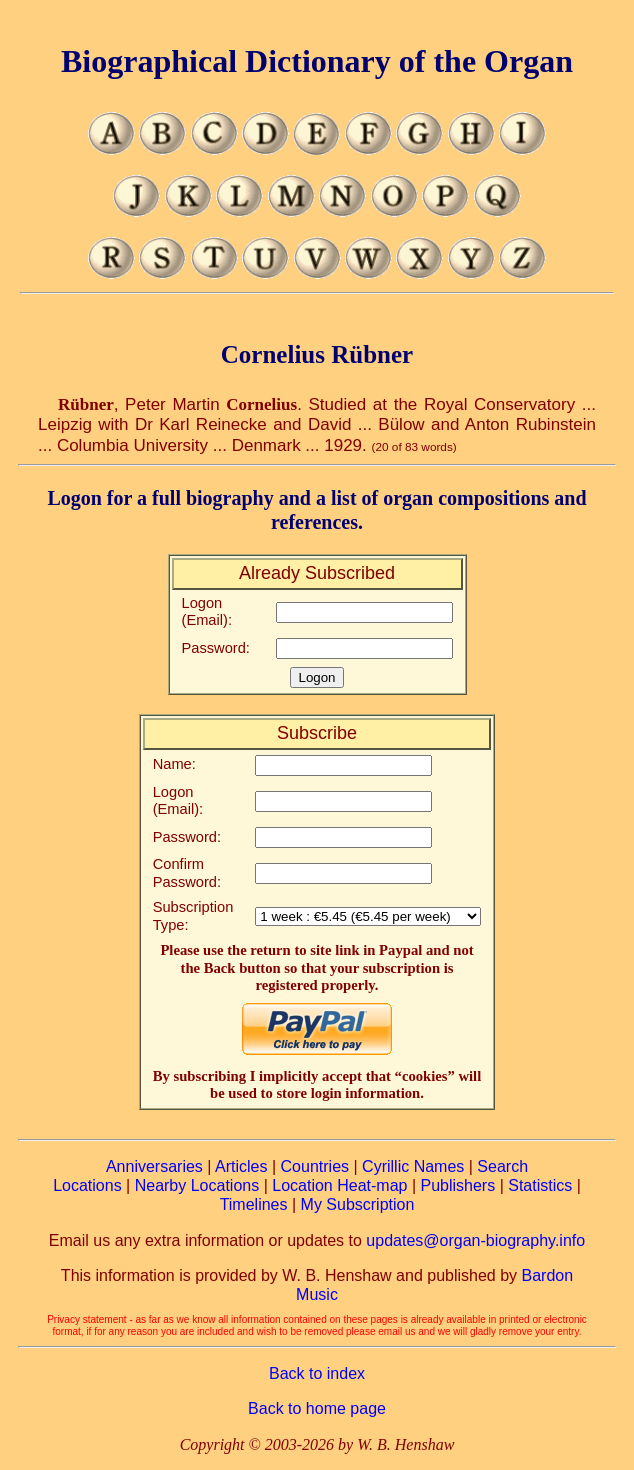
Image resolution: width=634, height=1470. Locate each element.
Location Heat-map (339, 1185)
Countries (315, 1166)
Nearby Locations (197, 1185)
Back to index (317, 1373)
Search (502, 1166)
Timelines (254, 1204)
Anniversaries (154, 1166)
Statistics (540, 1185)
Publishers (457, 1185)
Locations (87, 1185)
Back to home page (317, 1408)
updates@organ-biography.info (475, 1240)
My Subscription (358, 1204)
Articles (241, 1166)
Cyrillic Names (413, 1166)
